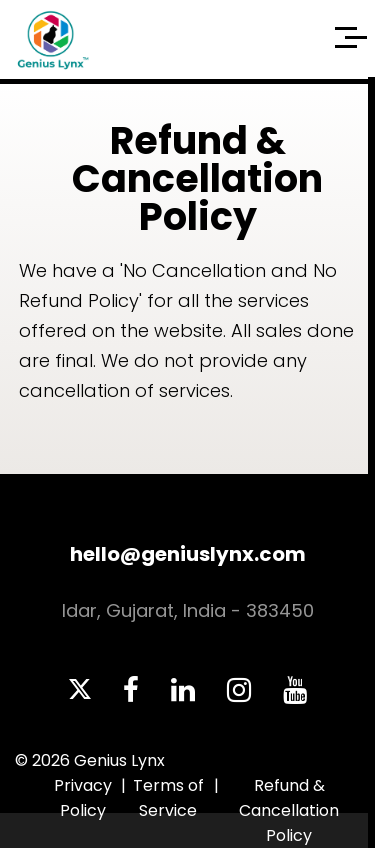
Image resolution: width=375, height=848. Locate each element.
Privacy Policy (83, 798)
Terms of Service (168, 798)
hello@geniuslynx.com (188, 554)
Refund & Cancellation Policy (289, 810)
